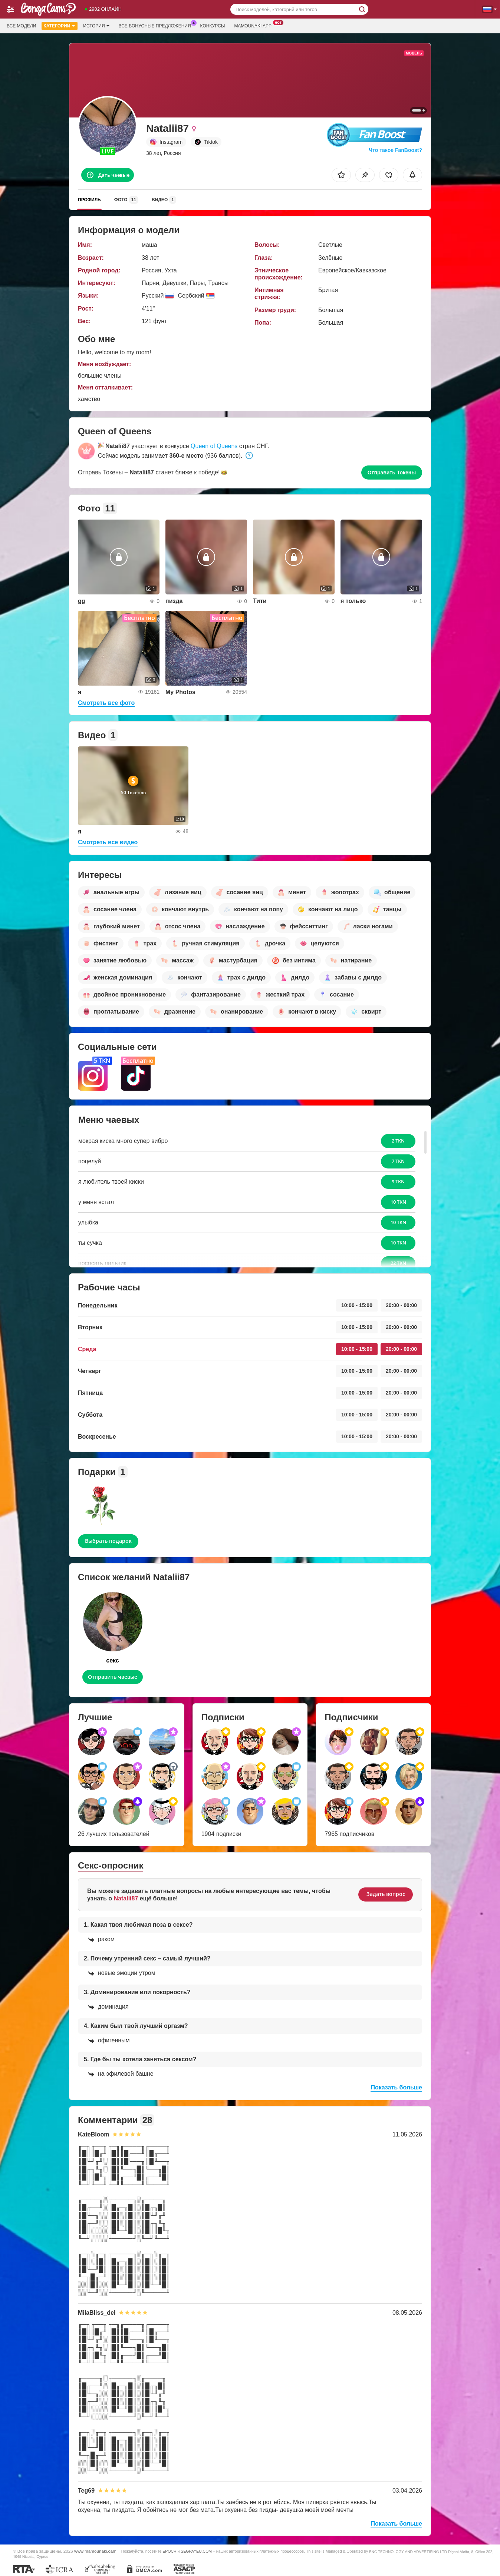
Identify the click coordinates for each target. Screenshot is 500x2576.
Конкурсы (212, 26)
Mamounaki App (254, 25)
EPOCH (169, 2551)
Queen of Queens (214, 446)
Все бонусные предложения (157, 25)
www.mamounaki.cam (95, 2551)
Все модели (21, 26)
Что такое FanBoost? (395, 150)
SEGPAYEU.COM (196, 2551)
